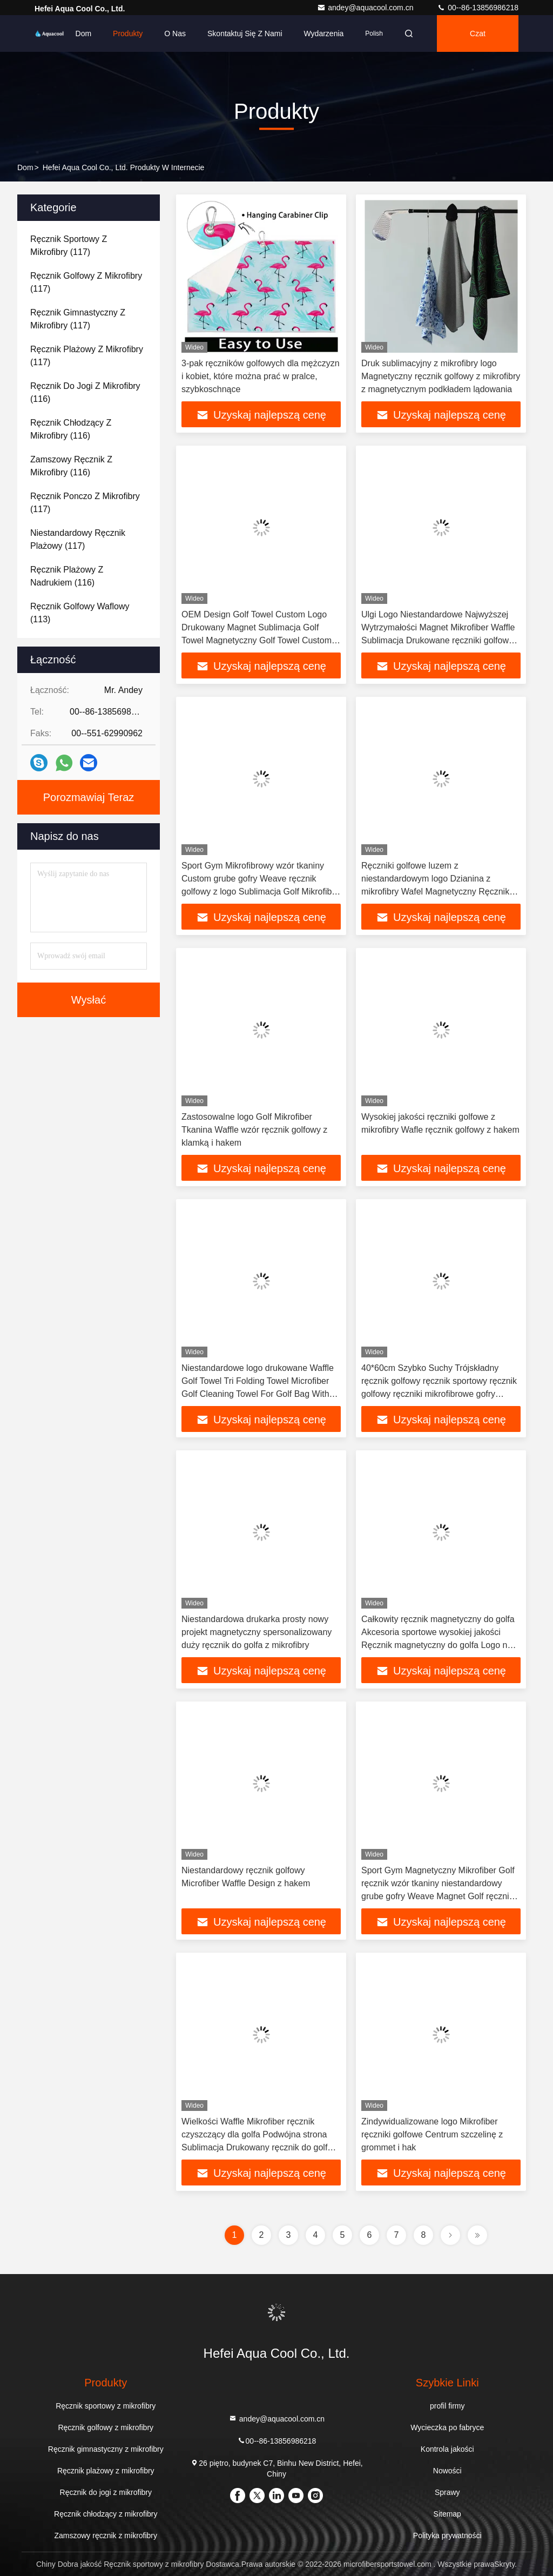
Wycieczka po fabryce (447, 2427)
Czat (477, 33)
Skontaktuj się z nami (244, 33)
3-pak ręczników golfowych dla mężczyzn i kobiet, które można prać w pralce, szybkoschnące (260, 376)
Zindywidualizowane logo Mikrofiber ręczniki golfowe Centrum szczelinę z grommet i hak (432, 2134)
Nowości (447, 2470)
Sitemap (447, 2514)
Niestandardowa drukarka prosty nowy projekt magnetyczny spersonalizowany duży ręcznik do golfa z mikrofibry (256, 1632)
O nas (175, 33)
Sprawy (447, 2492)
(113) (79, 613)
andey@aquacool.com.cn (366, 7)
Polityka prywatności (447, 2535)
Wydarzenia (324, 33)
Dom (84, 33)
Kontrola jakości (447, 2449)
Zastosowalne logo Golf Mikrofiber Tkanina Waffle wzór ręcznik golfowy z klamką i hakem (254, 1129)
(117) (68, 245)
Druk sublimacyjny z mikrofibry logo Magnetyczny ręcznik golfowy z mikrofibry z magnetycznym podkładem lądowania (440, 376)
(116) (85, 392)
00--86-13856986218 (477, 7)
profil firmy (447, 2406)
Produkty (128, 33)
